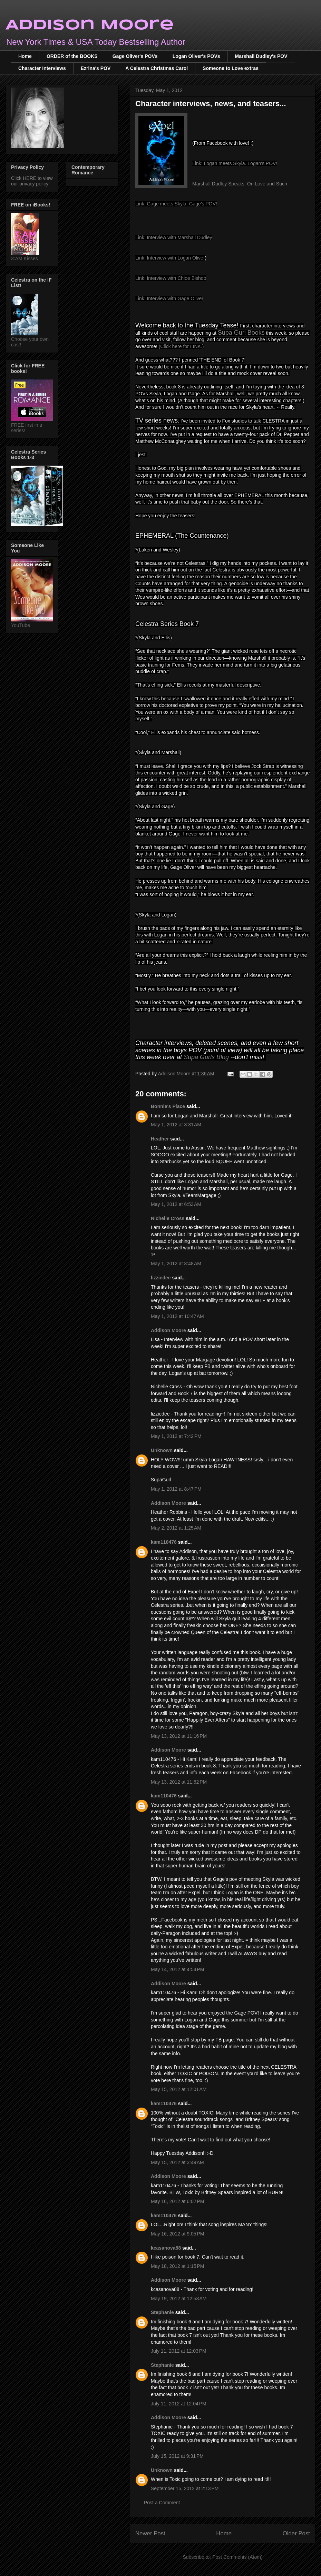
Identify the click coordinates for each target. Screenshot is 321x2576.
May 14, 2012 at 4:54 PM (177, 1969)
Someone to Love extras (231, 68)
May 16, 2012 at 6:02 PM (177, 2201)
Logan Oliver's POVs (196, 56)
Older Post (296, 2533)
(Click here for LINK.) (181, 346)
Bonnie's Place (168, 1106)
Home (25, 56)
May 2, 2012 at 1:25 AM (176, 1528)
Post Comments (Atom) (237, 2557)
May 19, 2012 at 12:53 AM (179, 2298)
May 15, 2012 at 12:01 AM (179, 2089)
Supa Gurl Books (241, 332)
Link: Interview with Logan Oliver (170, 258)
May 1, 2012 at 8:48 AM (176, 1263)
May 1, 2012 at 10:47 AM (177, 1316)
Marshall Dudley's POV (261, 56)
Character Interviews (42, 68)
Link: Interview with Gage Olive (168, 298)
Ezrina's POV (96, 68)
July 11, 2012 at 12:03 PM (178, 2351)
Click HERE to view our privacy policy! (32, 180)
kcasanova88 (166, 2248)
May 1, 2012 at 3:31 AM (176, 1124)
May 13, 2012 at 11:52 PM (179, 1782)
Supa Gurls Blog (207, 1057)
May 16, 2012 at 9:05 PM (177, 2234)
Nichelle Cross (167, 1218)
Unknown (162, 1450)
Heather (160, 1139)
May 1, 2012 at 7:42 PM (176, 1436)
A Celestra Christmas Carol (156, 68)
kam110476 (164, 1542)
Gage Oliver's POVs (135, 56)
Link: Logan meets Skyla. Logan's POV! (234, 163)
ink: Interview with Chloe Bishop (172, 278)
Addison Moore (90, 25)
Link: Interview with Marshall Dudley (173, 237)
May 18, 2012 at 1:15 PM (177, 2266)
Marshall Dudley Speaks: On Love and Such (239, 183)
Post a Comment (162, 2502)
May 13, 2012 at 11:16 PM (179, 1736)
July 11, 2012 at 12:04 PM (178, 2403)
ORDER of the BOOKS (72, 56)
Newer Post (150, 2533)
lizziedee (161, 1277)
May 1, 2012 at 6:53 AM (176, 1204)
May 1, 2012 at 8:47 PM (176, 1489)
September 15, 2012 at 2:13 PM (185, 2488)
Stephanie (162, 2312)
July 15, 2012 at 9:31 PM (177, 2456)
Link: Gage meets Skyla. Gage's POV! (176, 203)
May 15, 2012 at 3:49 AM (177, 2162)
